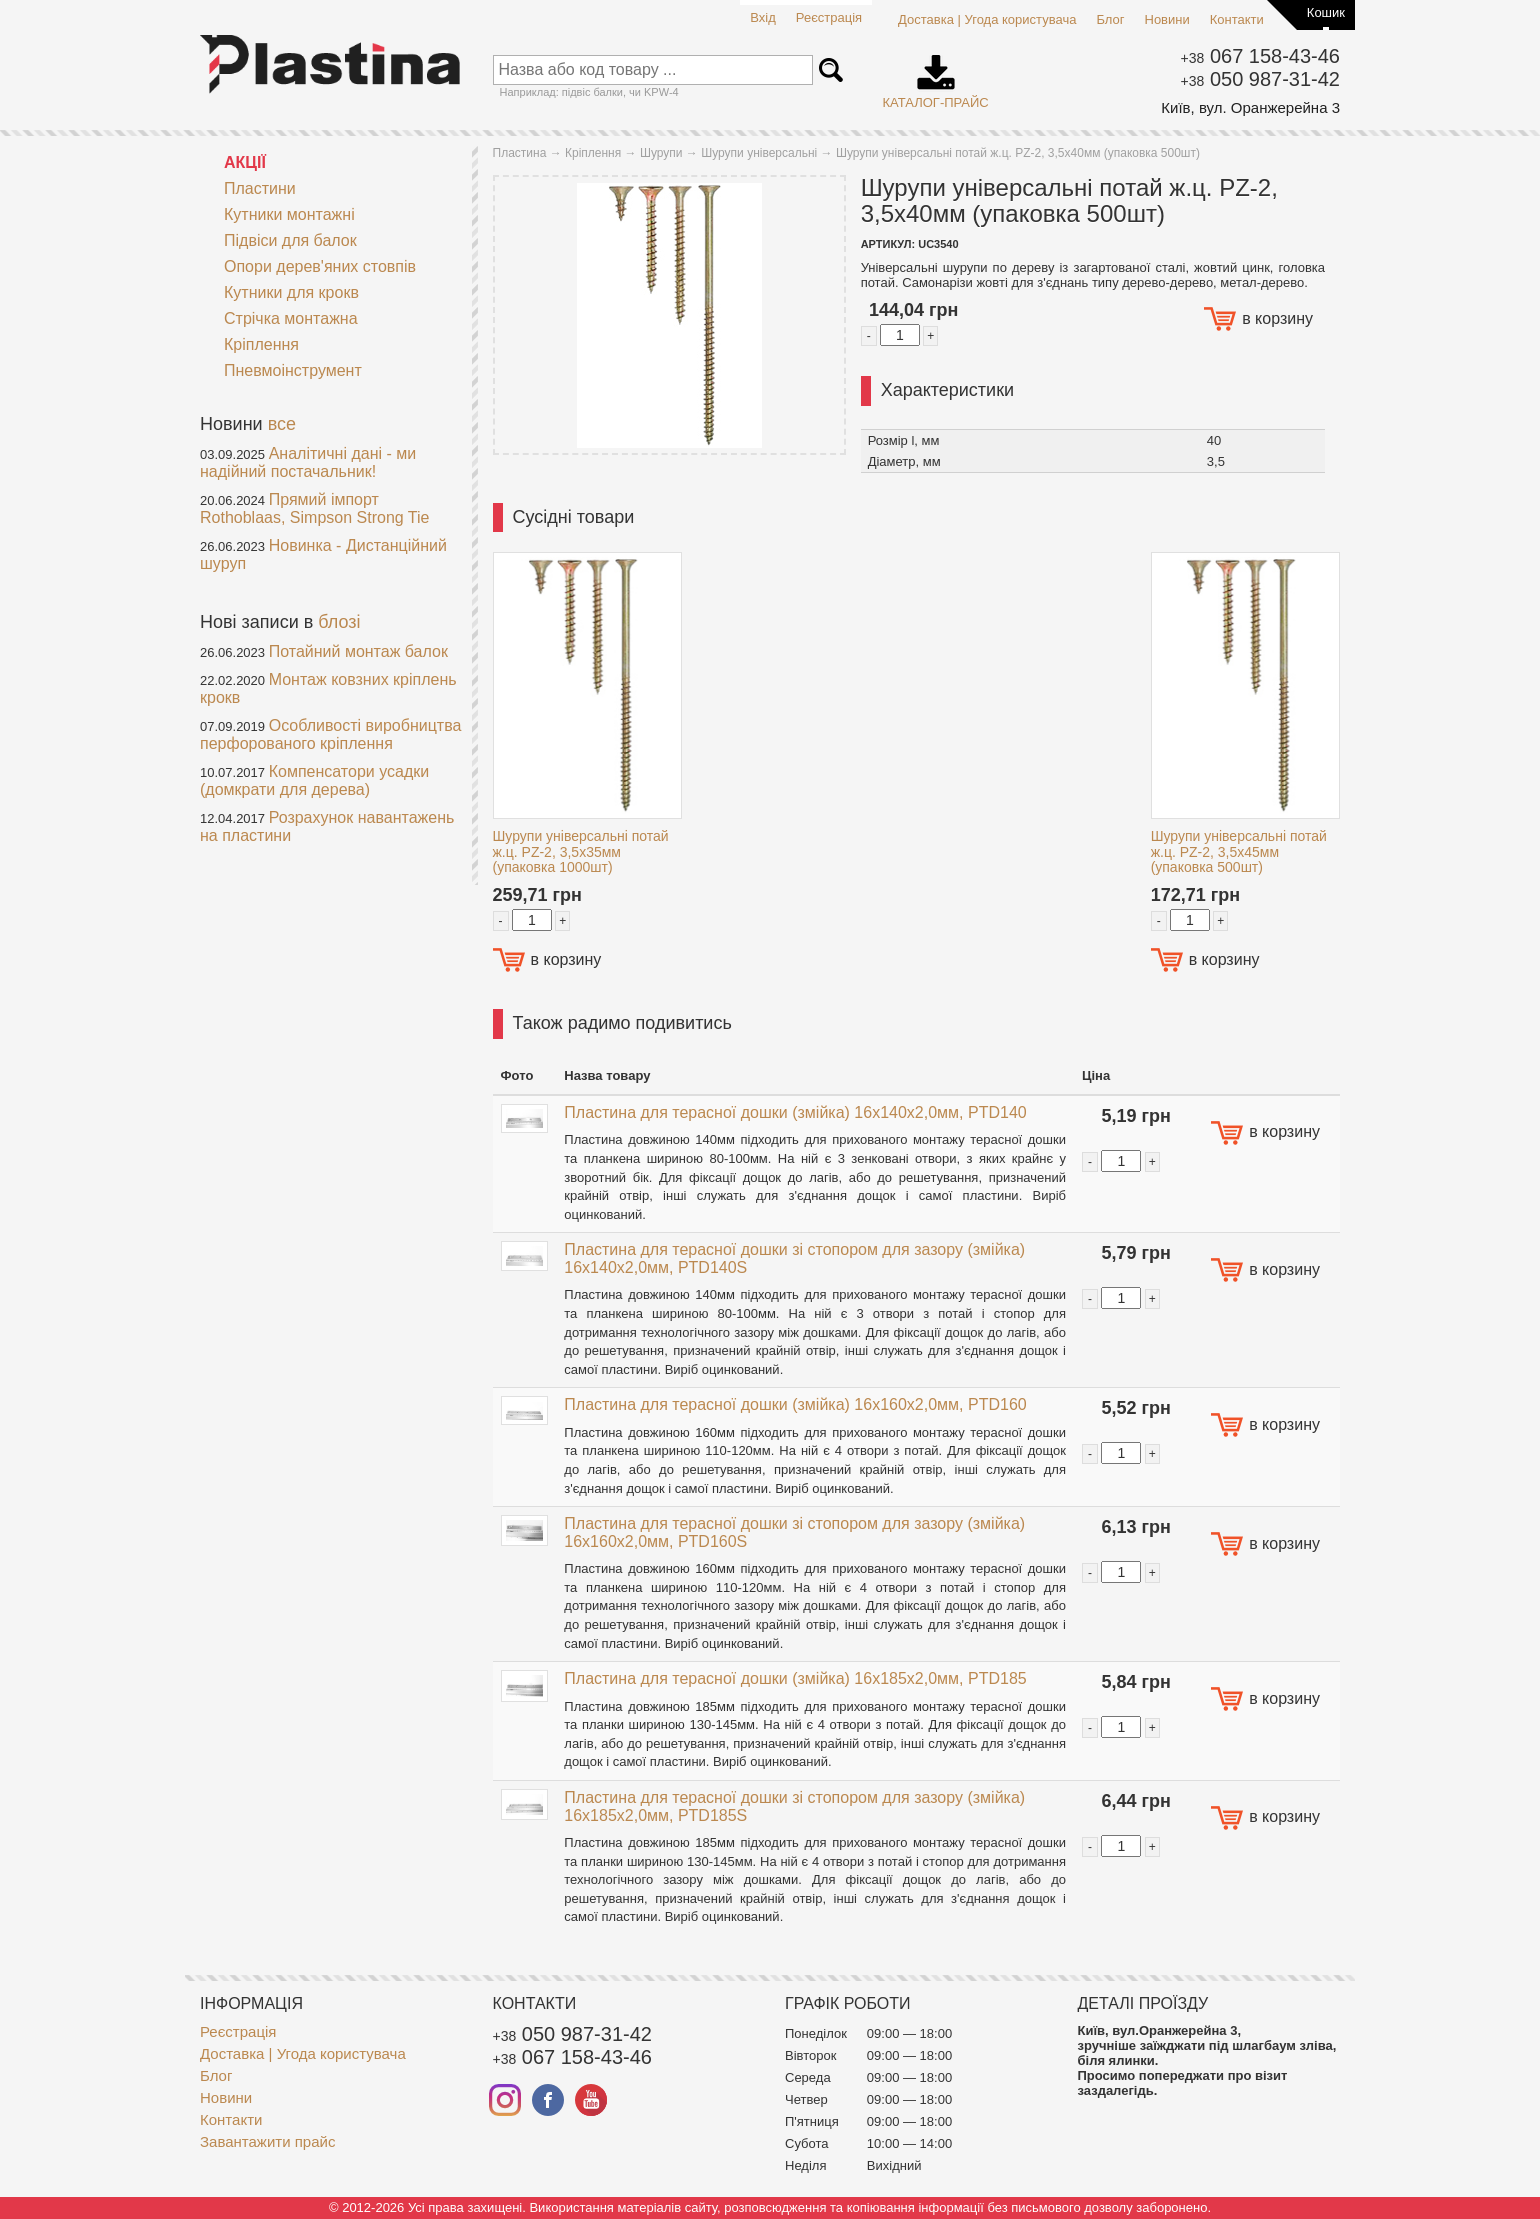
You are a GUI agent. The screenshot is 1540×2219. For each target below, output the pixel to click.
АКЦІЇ (245, 162)
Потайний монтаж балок (358, 651)
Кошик (1326, 12)
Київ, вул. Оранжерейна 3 (1250, 107)
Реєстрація (829, 17)
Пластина (520, 153)
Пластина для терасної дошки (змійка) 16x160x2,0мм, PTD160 (795, 1404)
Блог (1110, 19)
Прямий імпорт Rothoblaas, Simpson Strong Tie (314, 508)
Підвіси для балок (278, 240)
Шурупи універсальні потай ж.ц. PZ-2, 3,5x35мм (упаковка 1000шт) (581, 851)
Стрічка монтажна (291, 318)
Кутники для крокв (279, 292)
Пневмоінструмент (281, 370)
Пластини (248, 188)
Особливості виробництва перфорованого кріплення (330, 734)
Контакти (1237, 19)
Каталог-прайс (936, 75)
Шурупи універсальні (759, 153)
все (282, 424)
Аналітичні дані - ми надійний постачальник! (308, 462)
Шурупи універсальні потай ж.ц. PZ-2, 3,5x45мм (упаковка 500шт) (1239, 851)
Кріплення (249, 344)
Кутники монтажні (277, 214)
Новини (1167, 19)
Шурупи (661, 153)
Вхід (763, 17)
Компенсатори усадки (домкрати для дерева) (314, 780)
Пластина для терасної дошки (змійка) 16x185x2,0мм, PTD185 (795, 1678)
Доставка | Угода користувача (987, 19)
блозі (339, 622)
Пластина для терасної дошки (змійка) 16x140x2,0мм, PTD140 (795, 1112)
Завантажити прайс (267, 2141)
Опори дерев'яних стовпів (308, 266)
